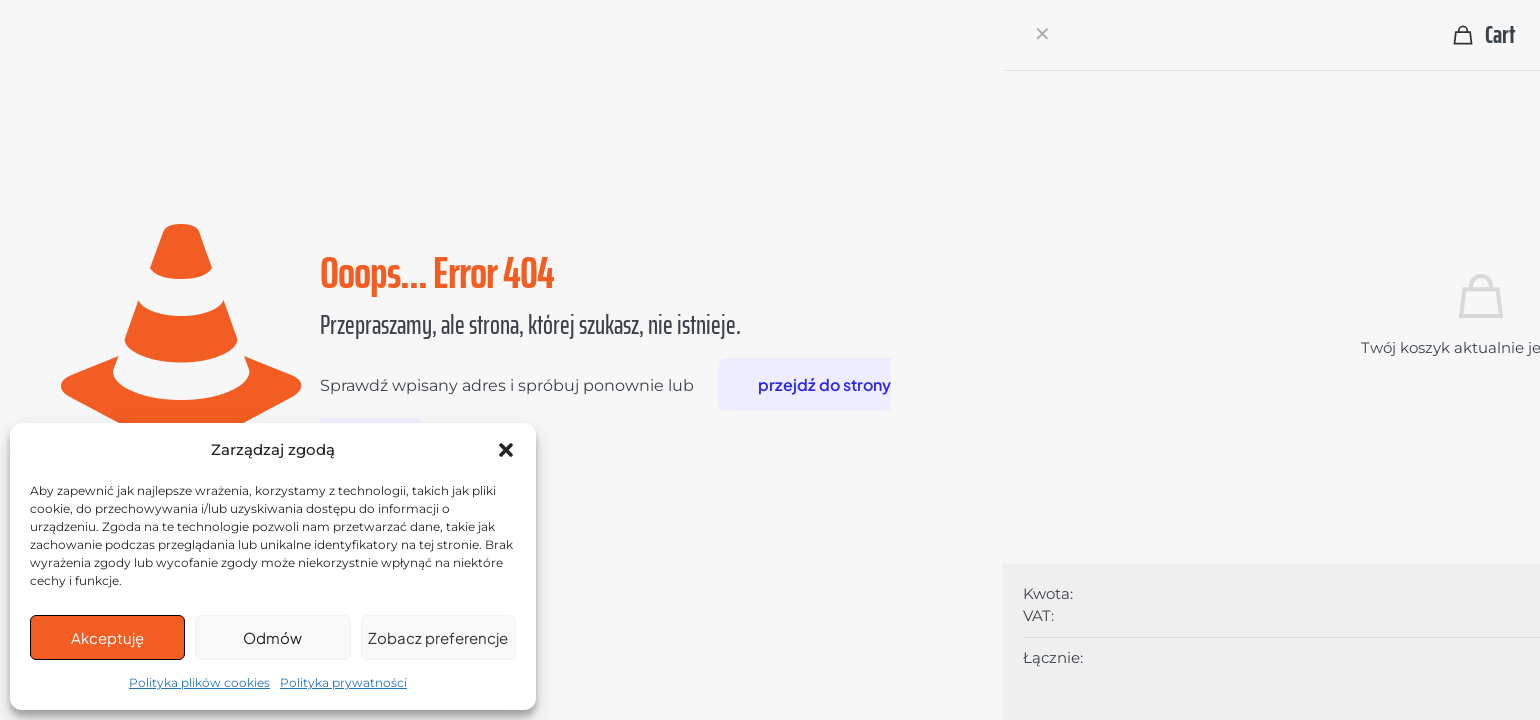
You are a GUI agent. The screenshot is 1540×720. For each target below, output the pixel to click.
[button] (506, 450)
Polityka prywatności (343, 682)
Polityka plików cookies (199, 682)
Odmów (272, 637)
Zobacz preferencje (438, 637)
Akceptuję (107, 637)
